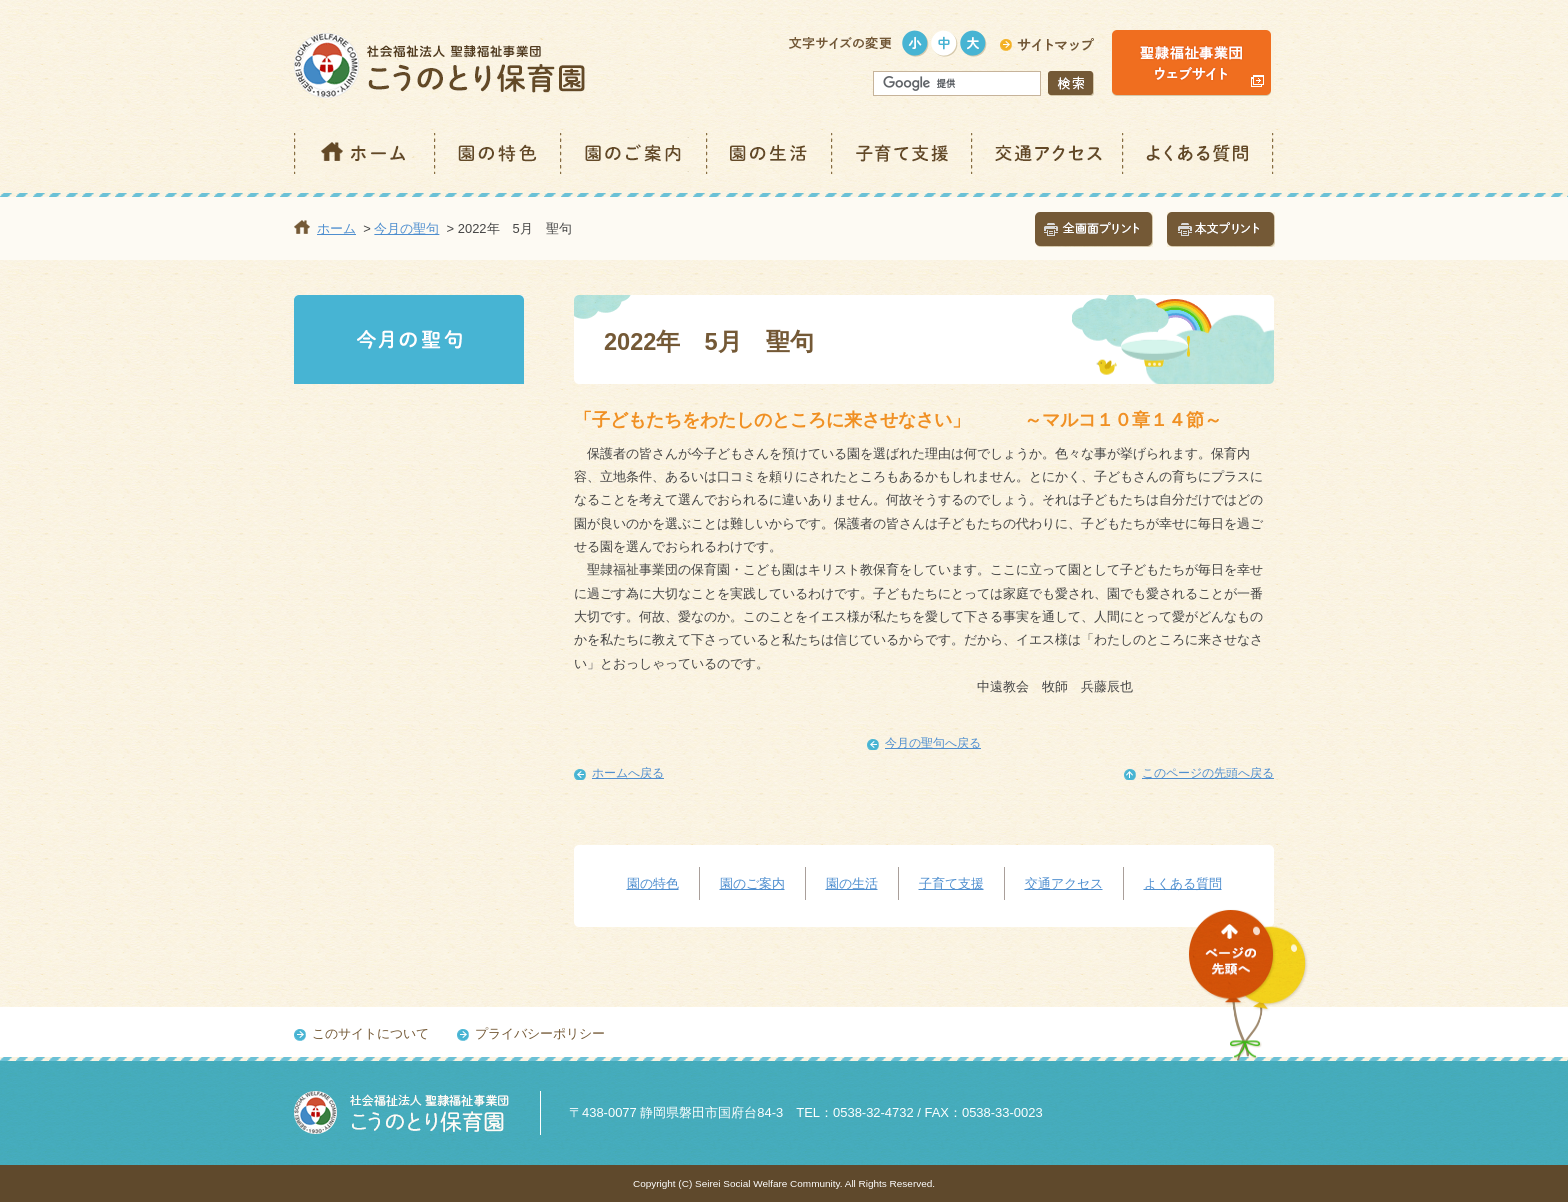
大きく (973, 43)
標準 (944, 43)
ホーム (365, 153)
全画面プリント (1094, 229)
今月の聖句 (406, 228)
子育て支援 (903, 153)
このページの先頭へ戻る (1208, 773)
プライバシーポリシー (540, 1033)
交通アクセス (1048, 153)
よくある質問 (1199, 153)
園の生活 (770, 153)
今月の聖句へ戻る (933, 743)
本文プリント (1221, 229)
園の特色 (499, 153)
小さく (915, 43)
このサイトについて (370, 1033)
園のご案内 (635, 153)
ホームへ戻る (628, 773)
